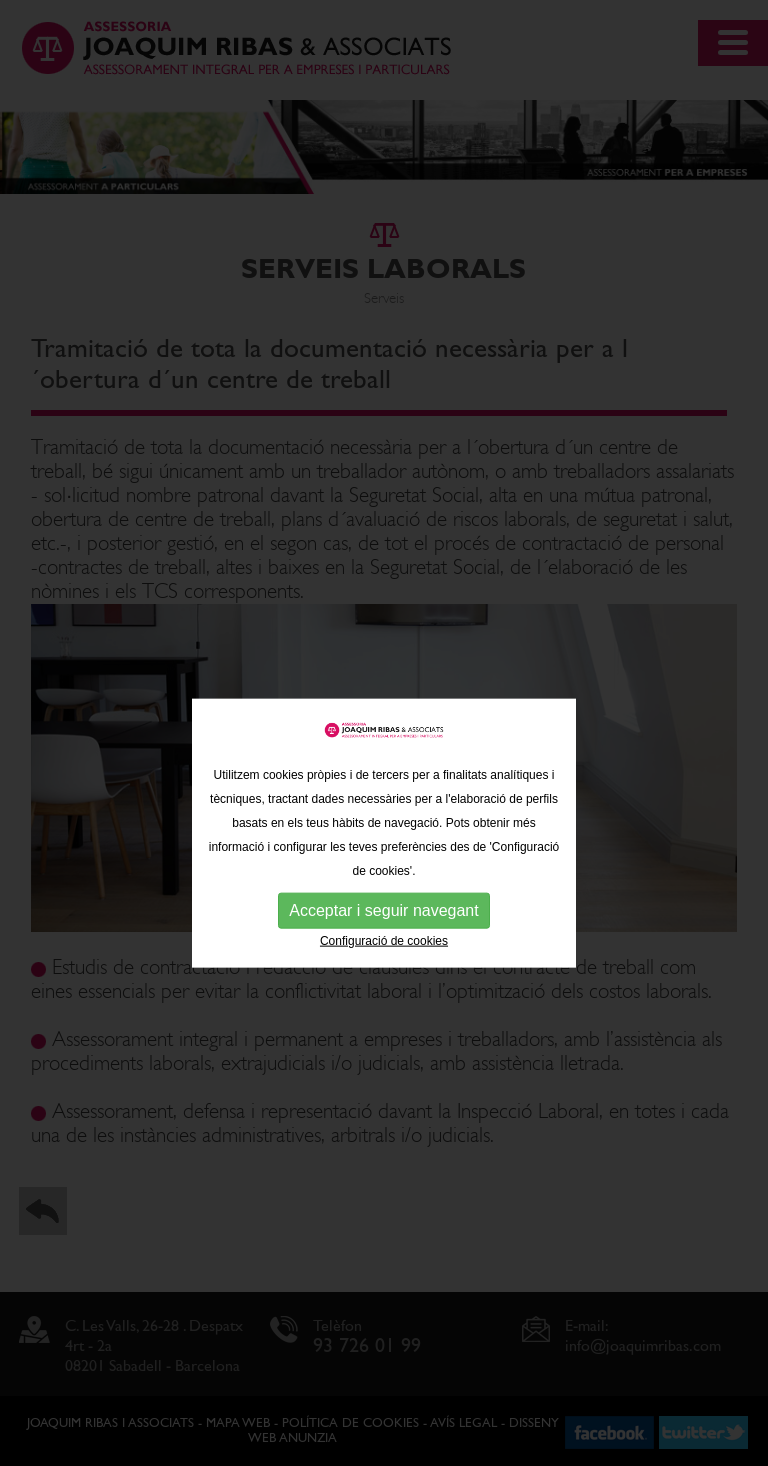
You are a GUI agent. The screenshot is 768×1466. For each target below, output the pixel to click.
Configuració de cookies (384, 967)
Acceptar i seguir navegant (383, 936)
